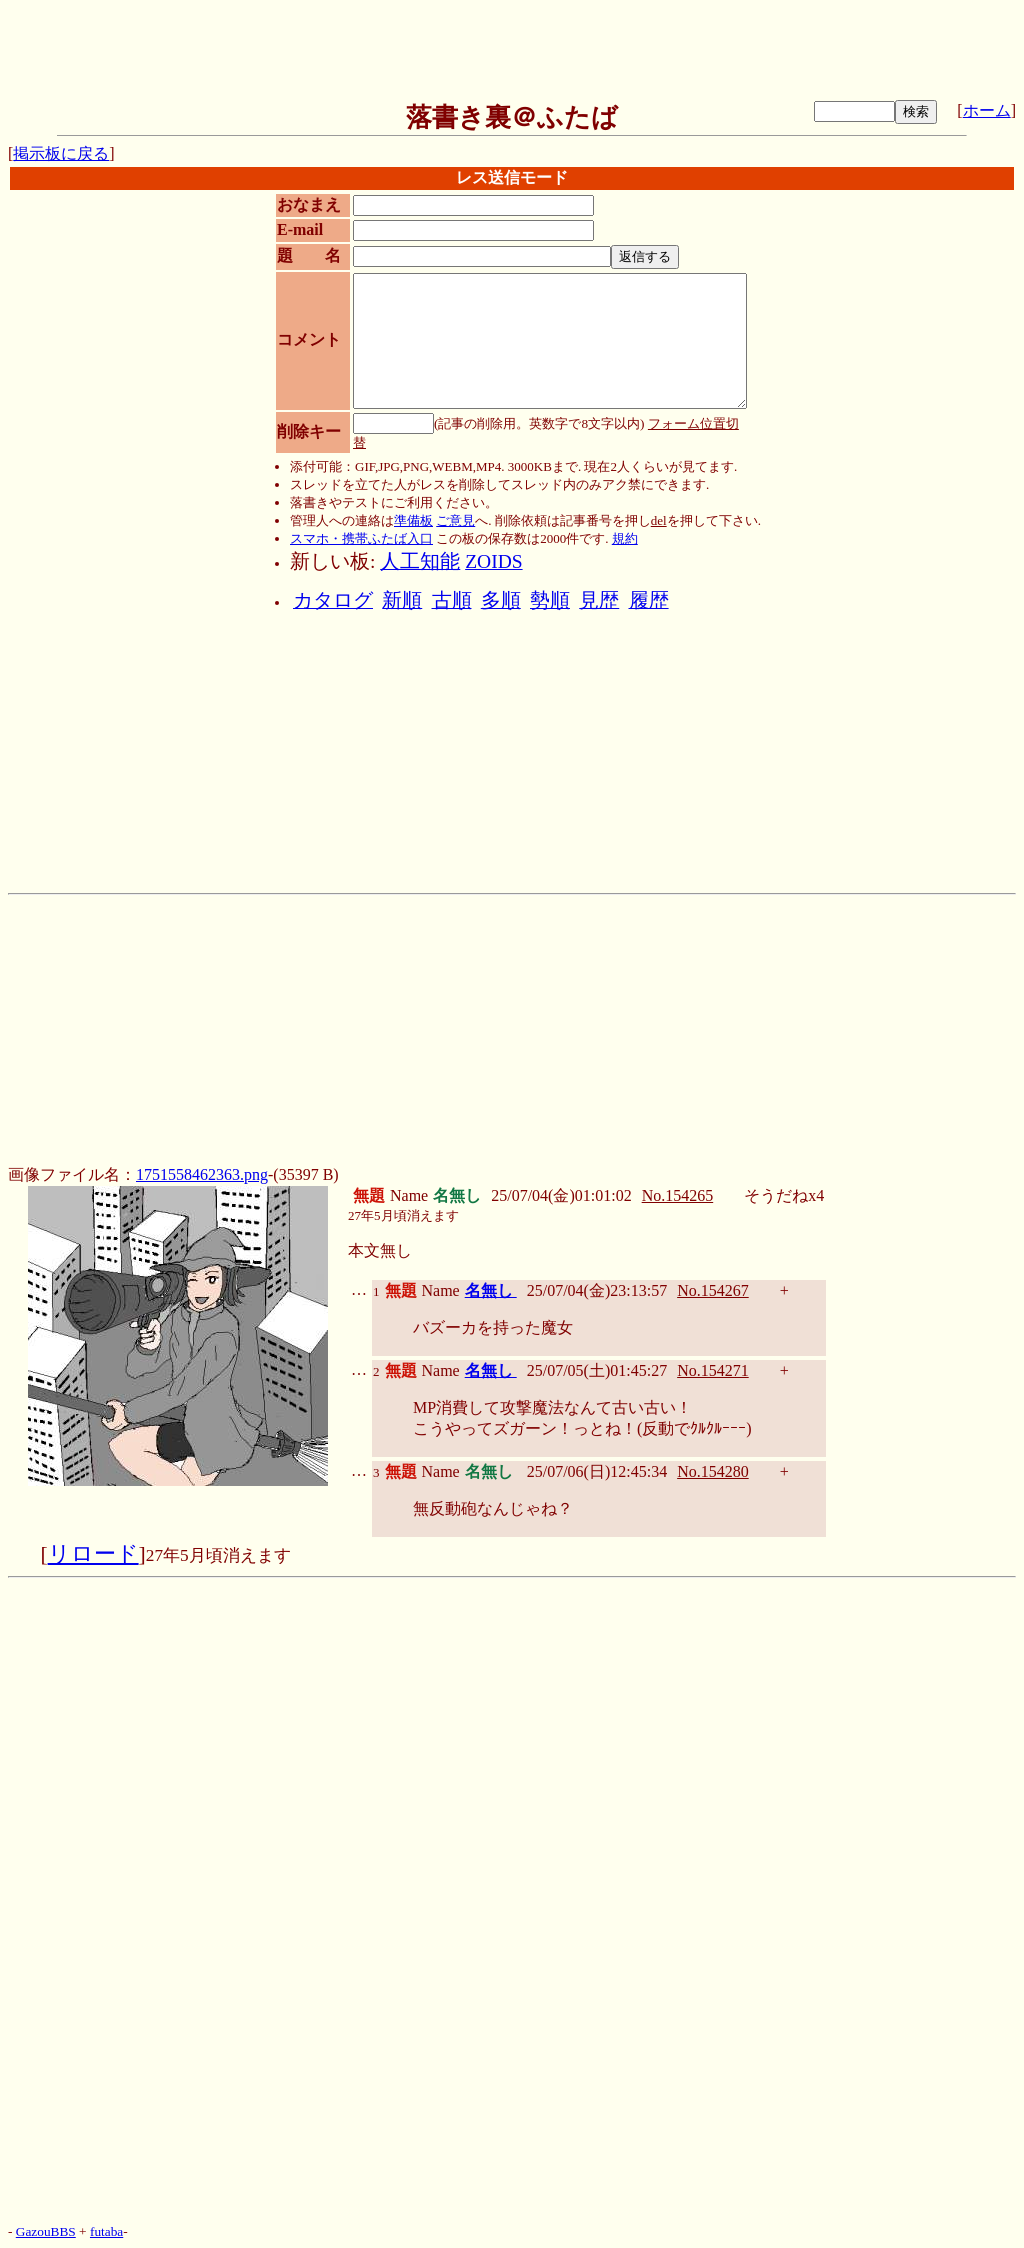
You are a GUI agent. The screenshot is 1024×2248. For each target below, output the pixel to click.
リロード (93, 1554)
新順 (402, 600)
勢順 (550, 600)
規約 (625, 538)
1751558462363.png (202, 1174)
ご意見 (455, 520)
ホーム (987, 110)
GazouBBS (46, 2231)
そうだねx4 (784, 1195)
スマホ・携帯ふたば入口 (361, 538)
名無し (491, 1290)
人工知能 (420, 561)
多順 (501, 600)
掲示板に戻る (61, 153)
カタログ (333, 600)
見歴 (599, 600)
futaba (106, 2231)
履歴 (649, 600)
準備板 (413, 520)
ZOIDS (493, 561)
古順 (452, 600)
